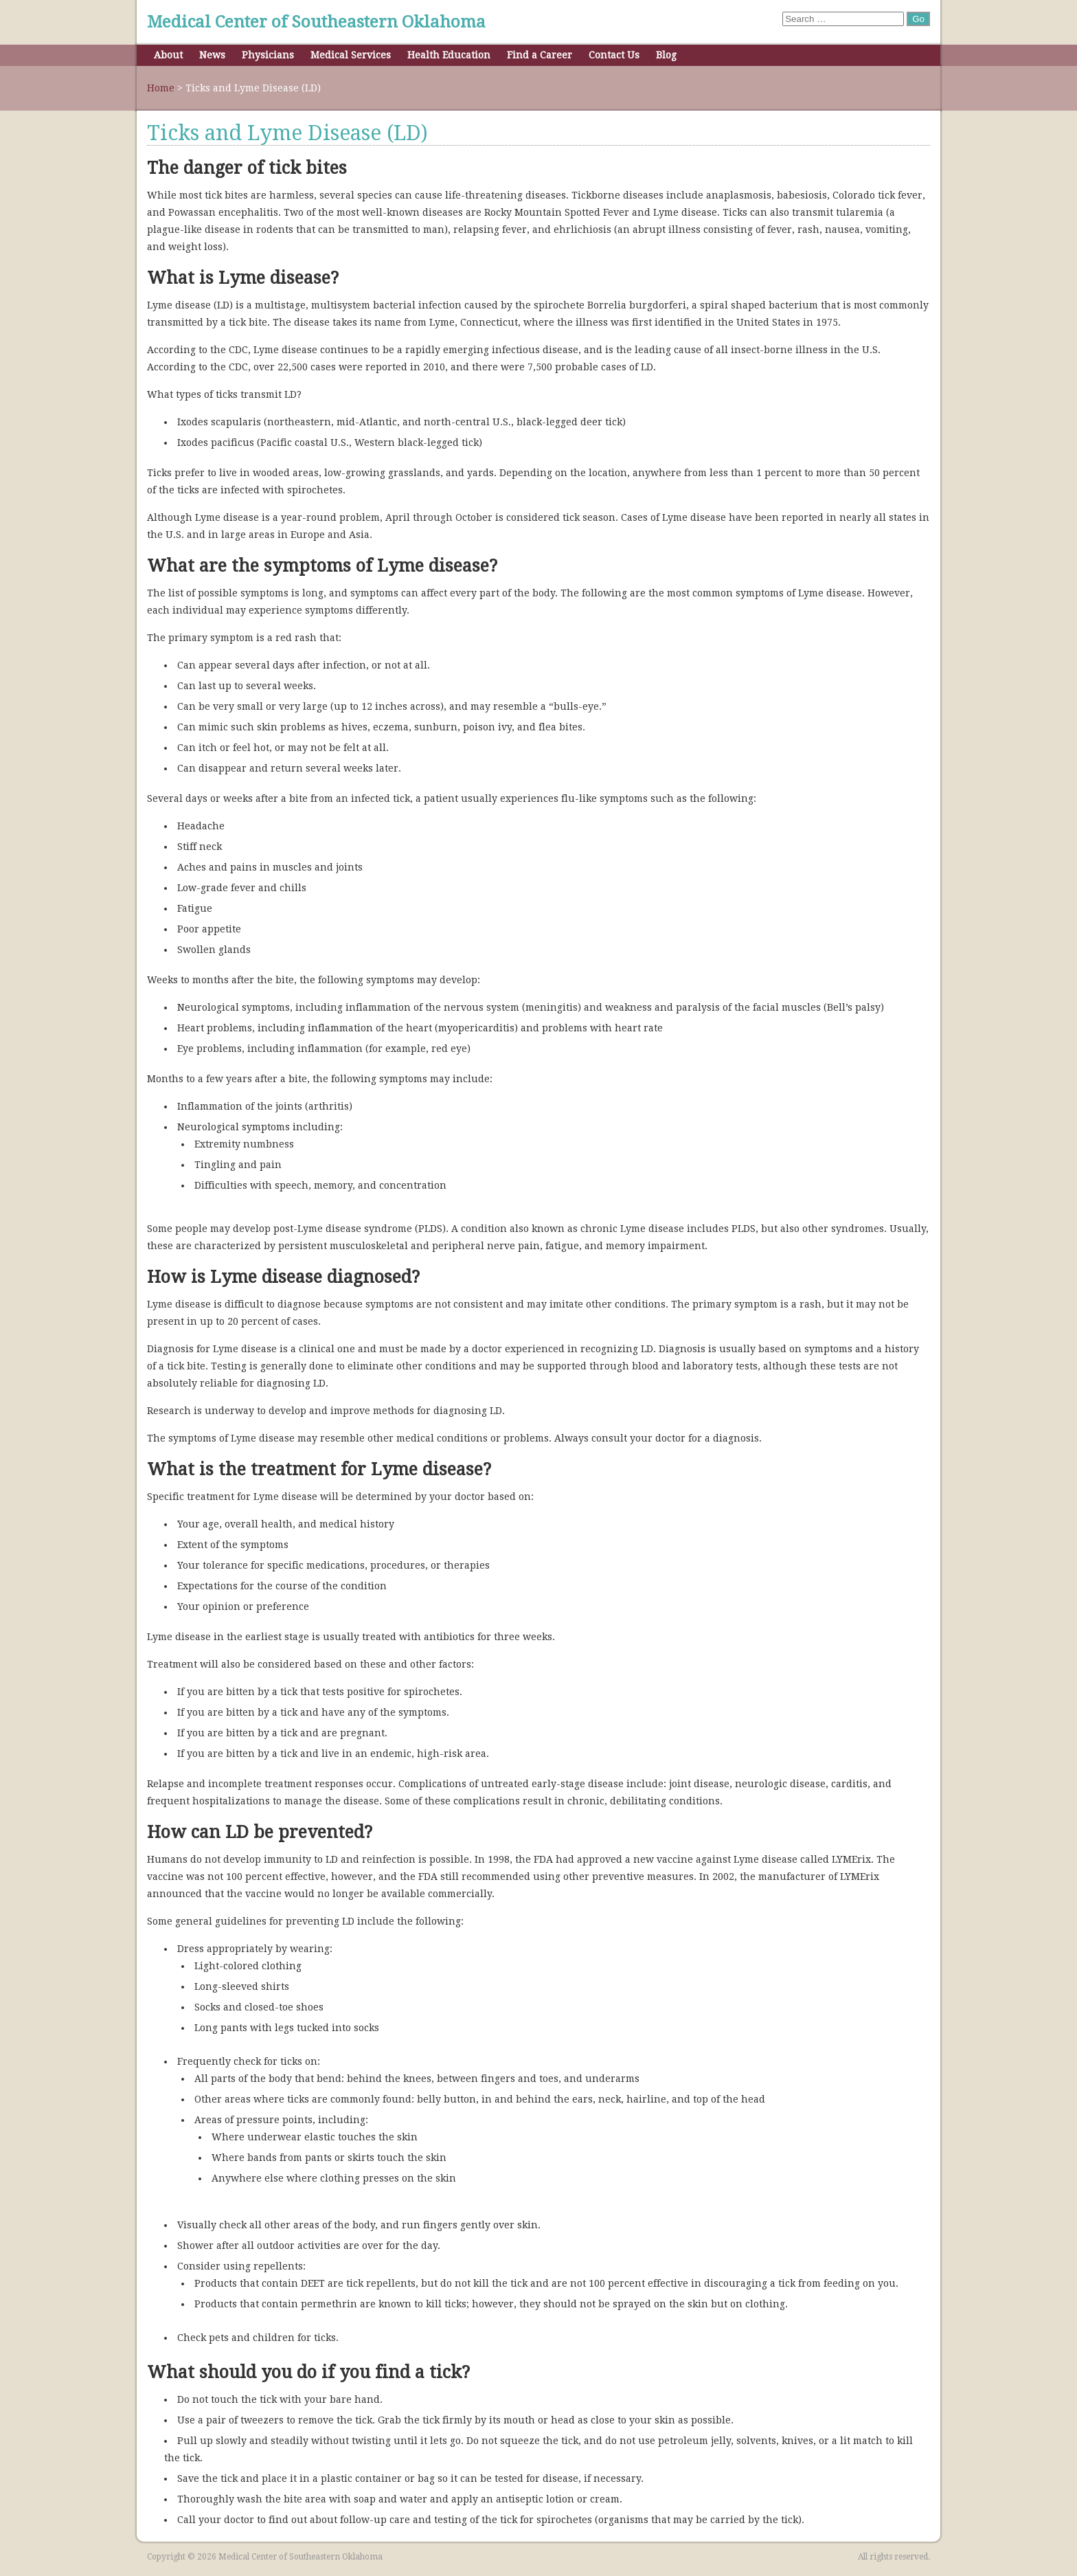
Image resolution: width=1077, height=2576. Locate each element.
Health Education (448, 54)
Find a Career (539, 54)
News (212, 54)
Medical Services (350, 54)
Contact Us (614, 54)
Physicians (268, 54)
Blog (666, 54)
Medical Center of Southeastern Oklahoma (316, 22)
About (168, 54)
